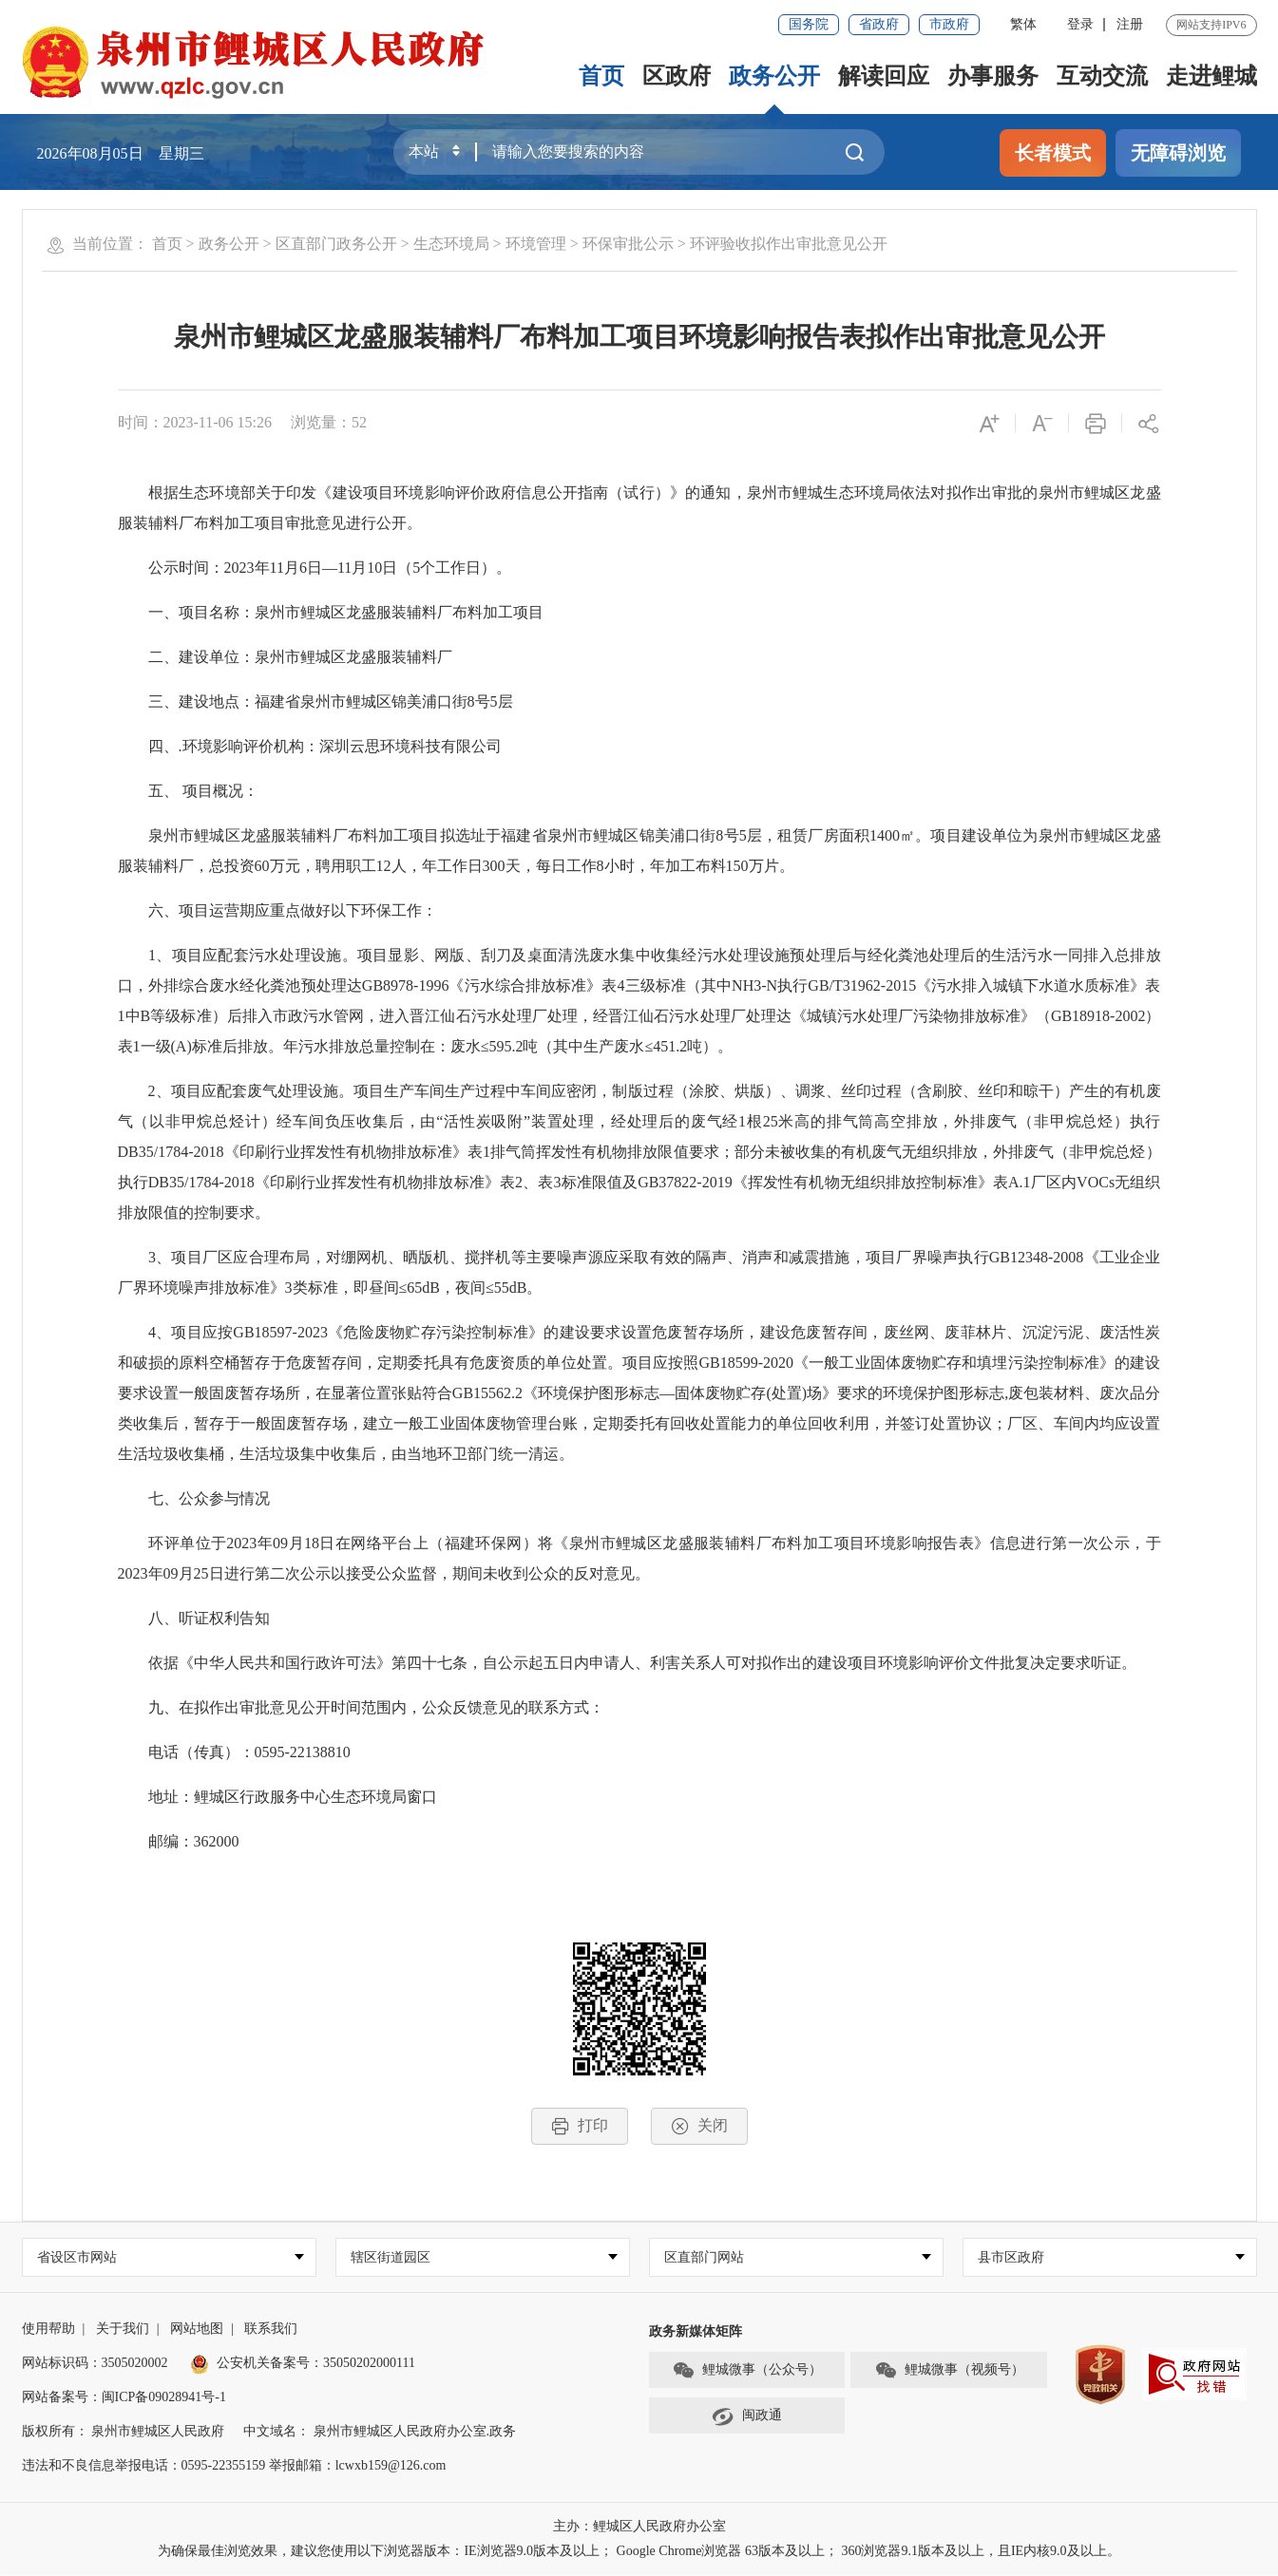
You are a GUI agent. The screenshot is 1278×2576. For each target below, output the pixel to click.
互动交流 (1102, 76)
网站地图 (196, 2329)
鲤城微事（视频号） (949, 2370)
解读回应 (883, 76)
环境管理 (535, 244)
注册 (1129, 24)
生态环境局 (451, 244)
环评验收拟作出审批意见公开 (788, 244)
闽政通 (747, 2416)
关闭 (699, 2126)
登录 (1080, 24)
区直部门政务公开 (336, 244)
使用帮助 (48, 2329)
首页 (601, 76)
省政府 (879, 24)
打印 (579, 2126)
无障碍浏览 (1178, 152)
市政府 (949, 24)
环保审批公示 (628, 244)
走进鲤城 (1211, 76)
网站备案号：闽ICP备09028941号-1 (124, 2398)
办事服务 (993, 76)
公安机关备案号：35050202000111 (302, 2364)
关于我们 (122, 2329)
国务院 (809, 24)
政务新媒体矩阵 (695, 2332)
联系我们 (270, 2329)
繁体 (1023, 24)
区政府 (676, 76)
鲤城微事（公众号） (747, 2370)
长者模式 (1053, 152)
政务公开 (774, 76)
